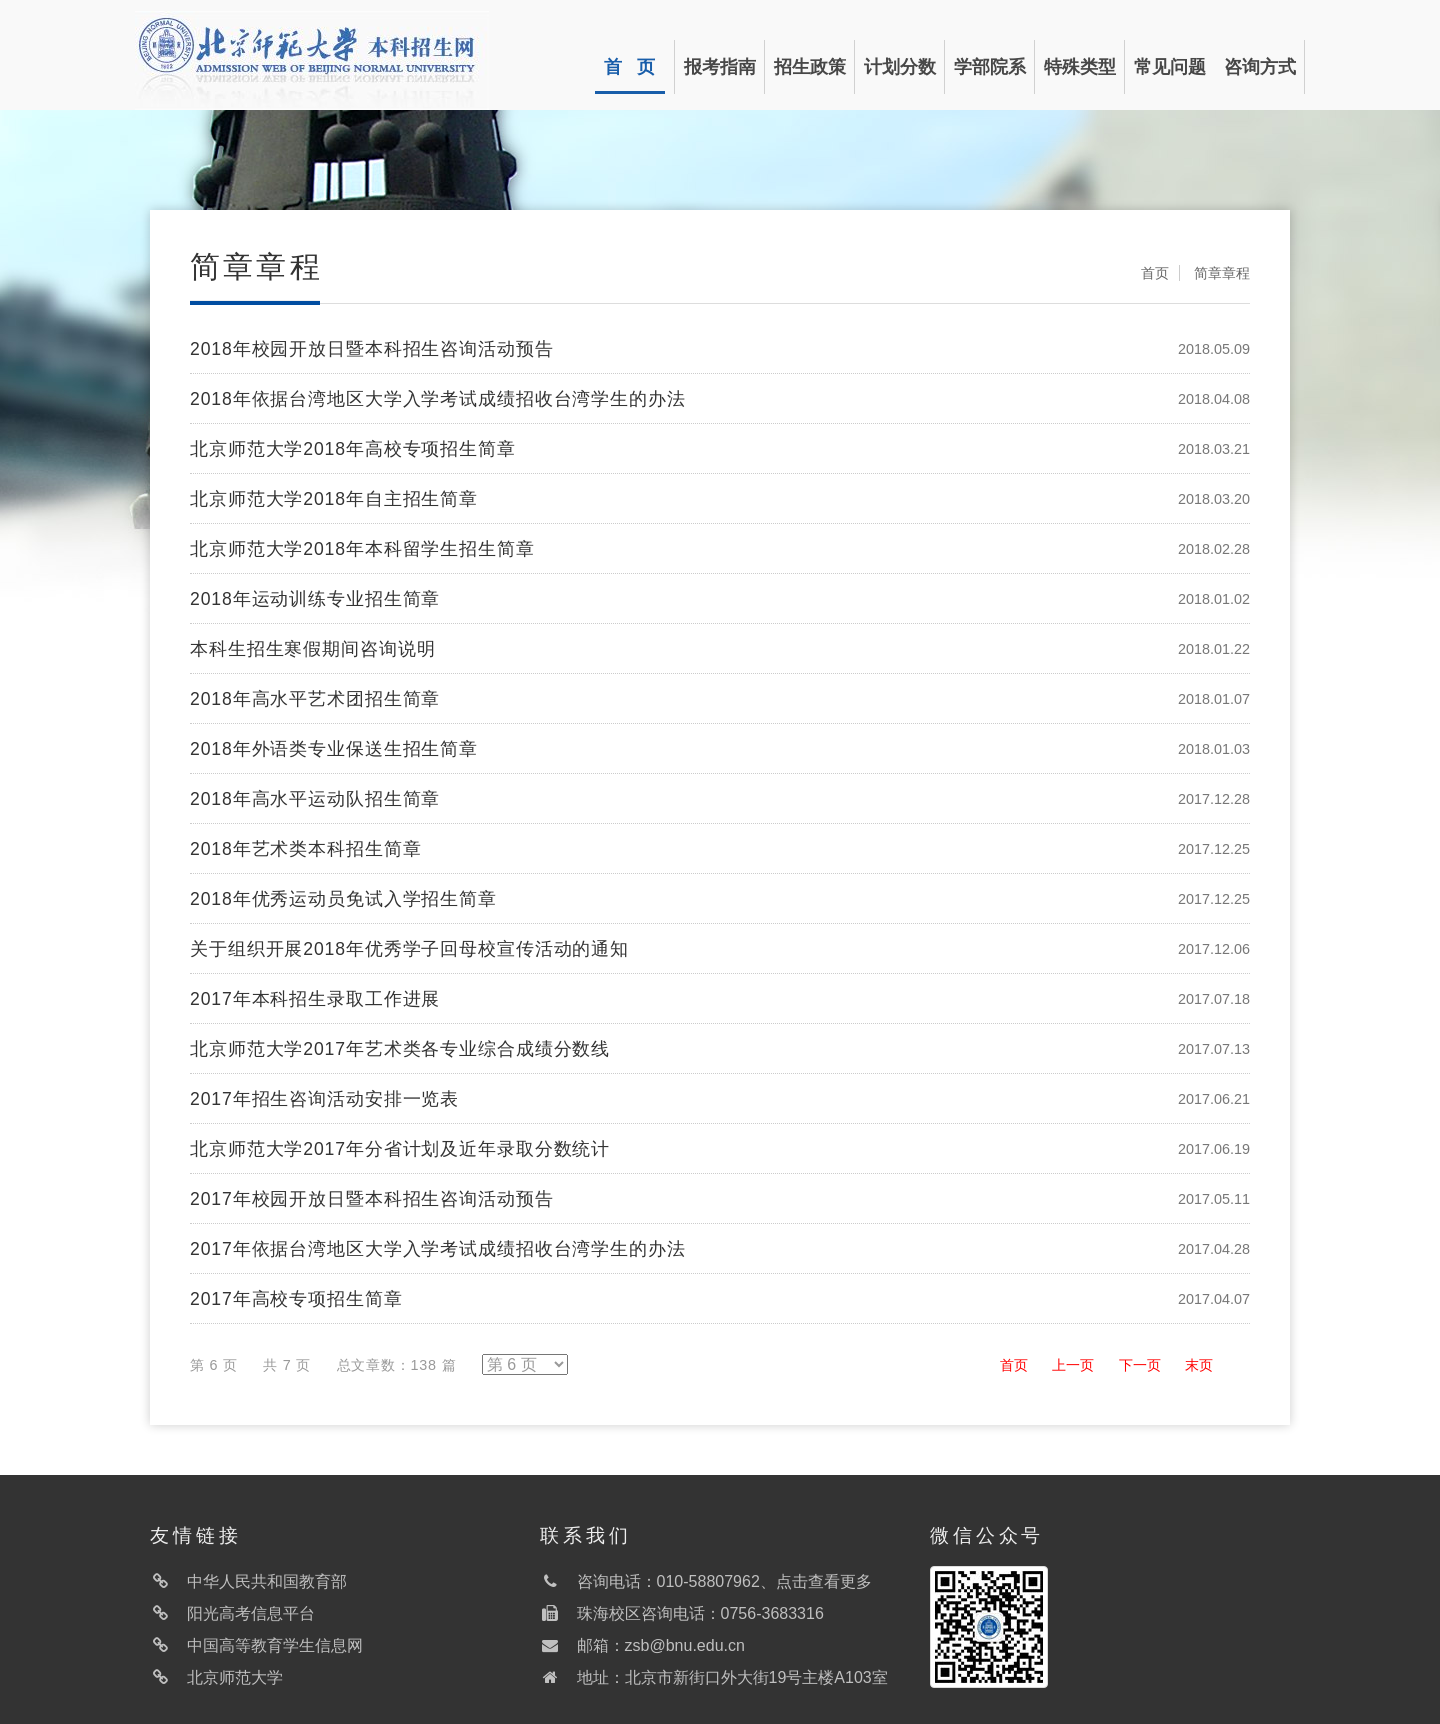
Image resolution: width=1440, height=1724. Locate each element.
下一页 (1140, 1365)
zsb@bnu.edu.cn (685, 1645)
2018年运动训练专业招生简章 (315, 599)
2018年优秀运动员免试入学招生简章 (343, 899)
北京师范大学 (235, 1677)
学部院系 (990, 67)
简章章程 (1222, 273)
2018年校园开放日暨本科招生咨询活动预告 (372, 349)
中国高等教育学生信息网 (275, 1645)
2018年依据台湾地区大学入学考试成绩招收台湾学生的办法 (438, 399)
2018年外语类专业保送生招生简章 (334, 749)
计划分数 (900, 67)
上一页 (1073, 1365)
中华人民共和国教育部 (267, 1581)
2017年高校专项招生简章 (296, 1299)
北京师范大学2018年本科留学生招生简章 (362, 549)
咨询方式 (1260, 67)
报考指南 (720, 67)
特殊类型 (1080, 67)
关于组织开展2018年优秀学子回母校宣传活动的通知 (409, 949)
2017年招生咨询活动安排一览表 (324, 1099)
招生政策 (810, 67)
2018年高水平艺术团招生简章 (315, 699)
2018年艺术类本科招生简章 (305, 849)
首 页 (629, 67)
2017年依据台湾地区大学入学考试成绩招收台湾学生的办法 (438, 1249)
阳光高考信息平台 (251, 1613)
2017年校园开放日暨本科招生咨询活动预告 (372, 1199)
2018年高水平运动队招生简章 (315, 799)
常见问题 (1170, 67)
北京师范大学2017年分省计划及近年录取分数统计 (400, 1149)
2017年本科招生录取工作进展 (315, 999)
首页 (1155, 273)
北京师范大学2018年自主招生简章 (334, 499)
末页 (1199, 1365)
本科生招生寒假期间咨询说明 (312, 649)
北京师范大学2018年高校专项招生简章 (353, 449)
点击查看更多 (824, 1581)
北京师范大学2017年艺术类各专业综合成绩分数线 (400, 1049)
